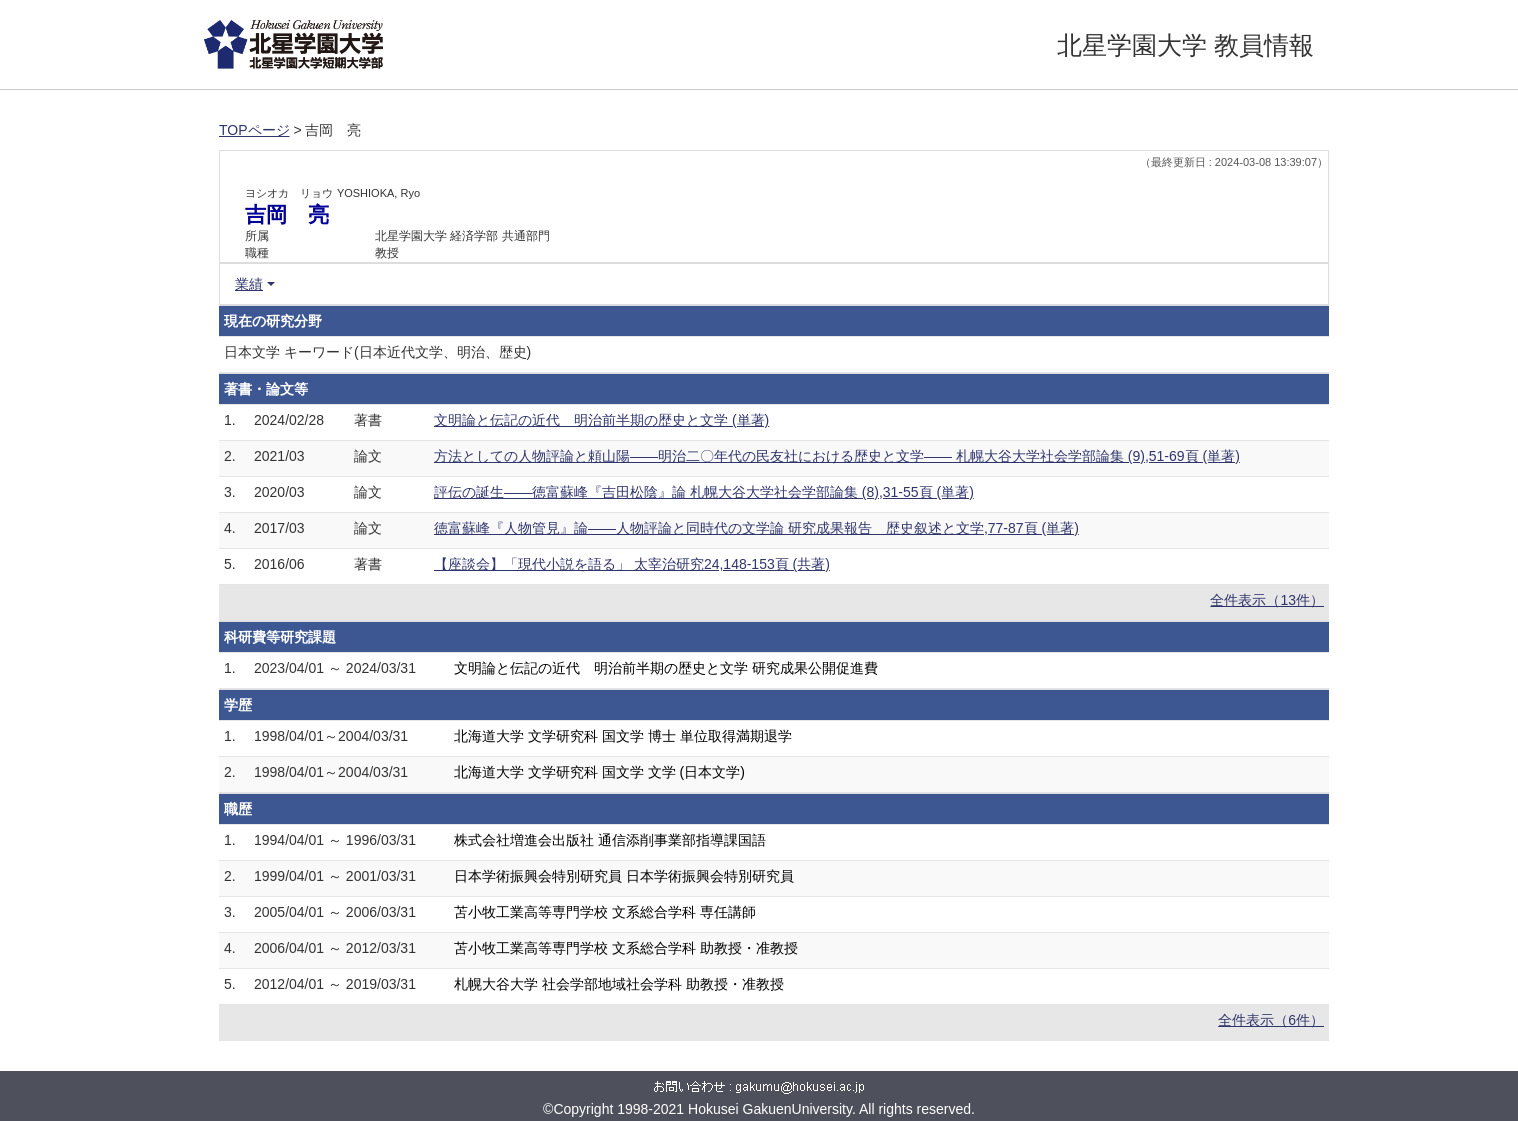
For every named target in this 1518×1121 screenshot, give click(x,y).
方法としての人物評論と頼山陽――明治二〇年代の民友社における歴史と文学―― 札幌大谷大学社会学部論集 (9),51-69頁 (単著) (837, 456)
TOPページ (254, 130)
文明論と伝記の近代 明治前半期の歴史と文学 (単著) (601, 420)
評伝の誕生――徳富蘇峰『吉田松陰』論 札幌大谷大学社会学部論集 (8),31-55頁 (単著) (704, 492)
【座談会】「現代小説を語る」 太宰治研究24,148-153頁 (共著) (632, 564)
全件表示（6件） (1271, 1020)
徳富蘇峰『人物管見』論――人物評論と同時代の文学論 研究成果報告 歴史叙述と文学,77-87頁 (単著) (756, 528)
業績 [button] (249, 284)
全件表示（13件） (1267, 600)
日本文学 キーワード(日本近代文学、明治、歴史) (377, 352)
